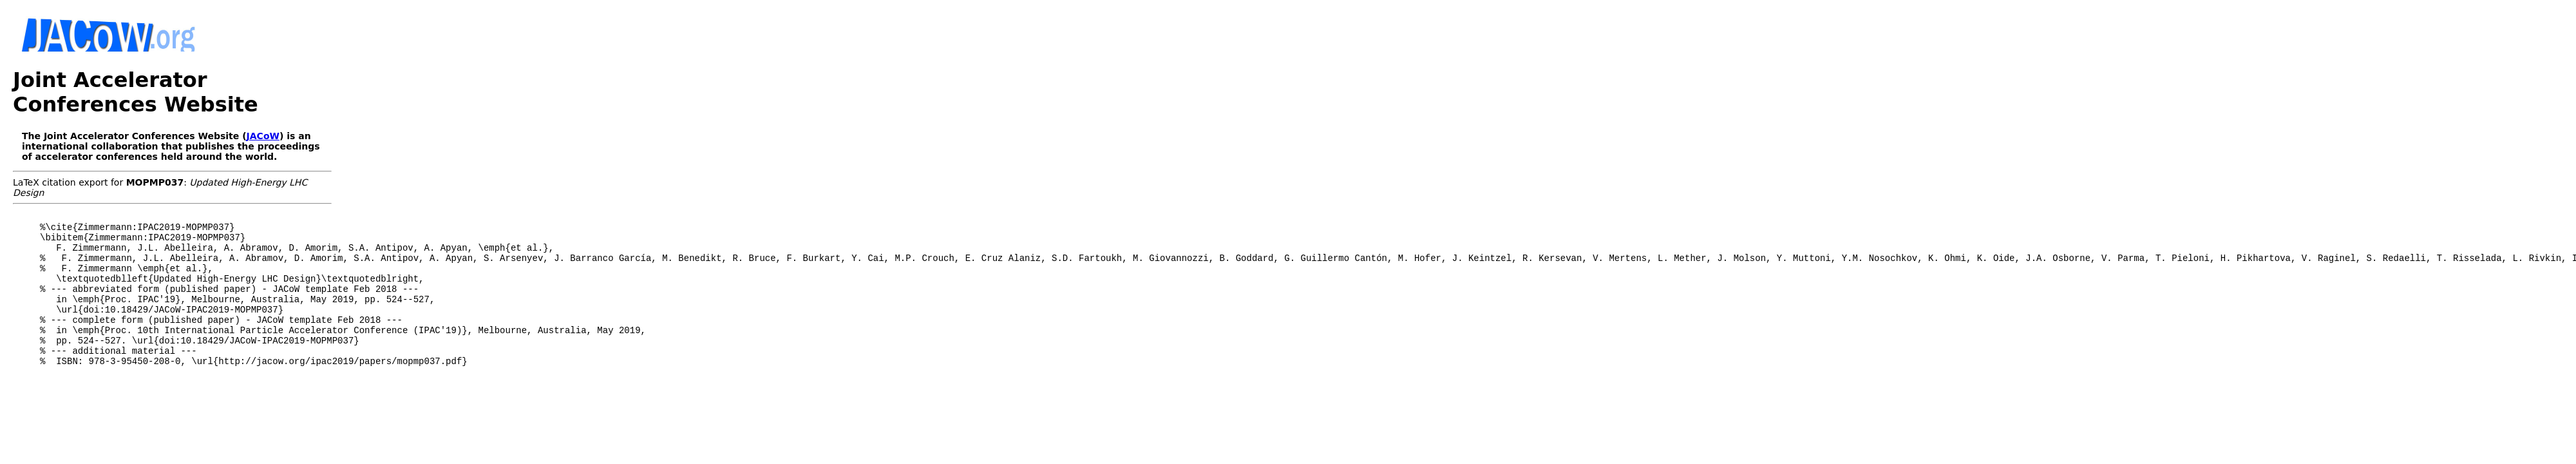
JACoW (263, 136)
